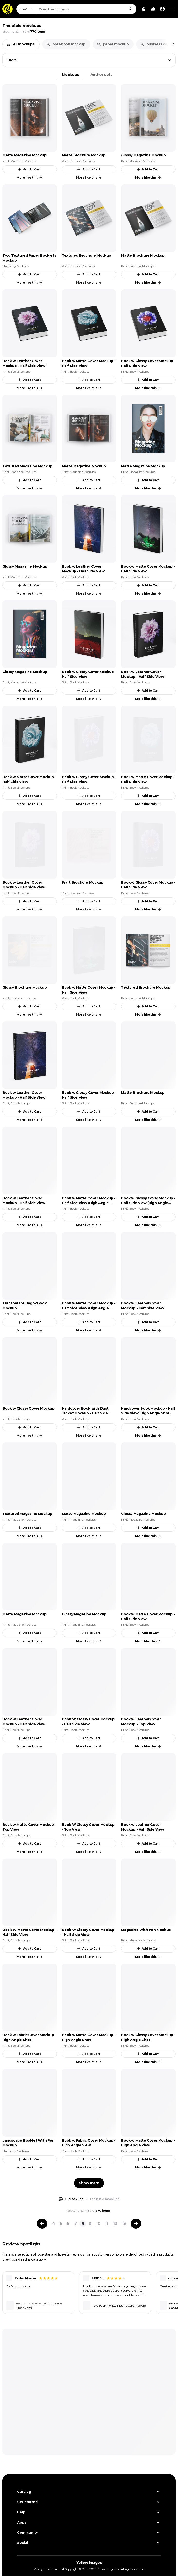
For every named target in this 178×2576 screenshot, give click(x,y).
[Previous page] (42, 2224)
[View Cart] (144, 9)
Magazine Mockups (23, 161)
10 (98, 2223)
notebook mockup (65, 44)
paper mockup (113, 44)
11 (106, 2223)
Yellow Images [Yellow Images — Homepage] (89, 2562)
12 (115, 2223)
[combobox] (86, 9)
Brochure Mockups (82, 161)
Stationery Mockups (15, 266)
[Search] (130, 9)
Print (5, 161)
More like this (30, 177)
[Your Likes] (153, 9)
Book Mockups (20, 371)
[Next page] (136, 2224)
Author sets (101, 74)
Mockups (70, 74)
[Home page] (61, 2199)
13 (124, 2223)
